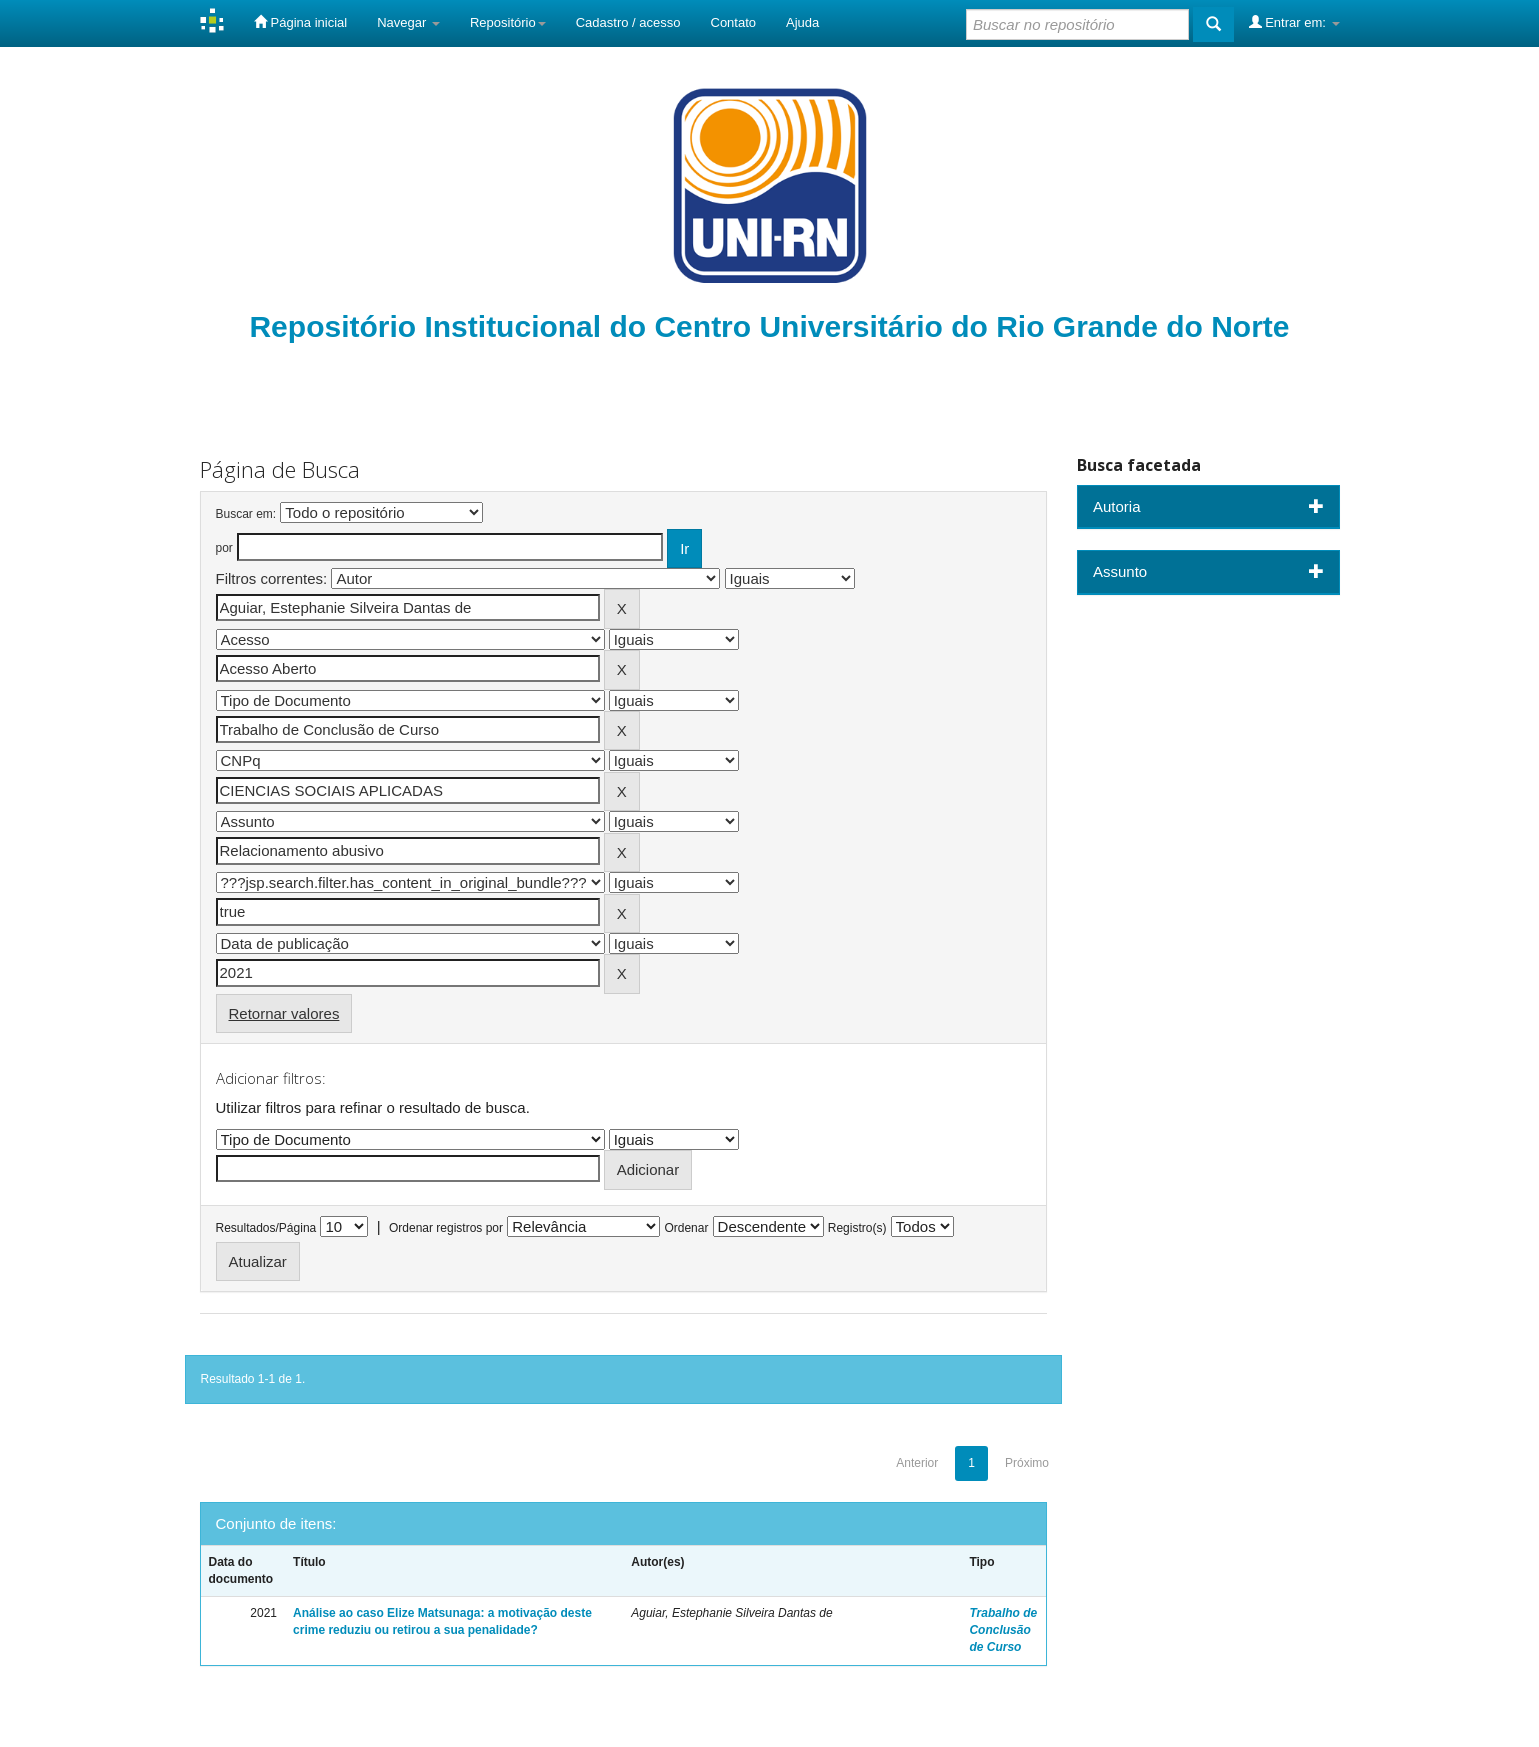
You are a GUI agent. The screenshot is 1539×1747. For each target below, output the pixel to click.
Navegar (408, 22)
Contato (734, 22)
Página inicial (300, 22)
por (224, 548)
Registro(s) (857, 1228)
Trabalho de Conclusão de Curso (1003, 1630)
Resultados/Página (266, 1228)
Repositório (508, 22)
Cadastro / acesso (628, 22)
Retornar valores (284, 1013)
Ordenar (686, 1228)
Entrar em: (1294, 22)
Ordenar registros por (446, 1228)
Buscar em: (246, 514)
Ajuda (802, 22)
